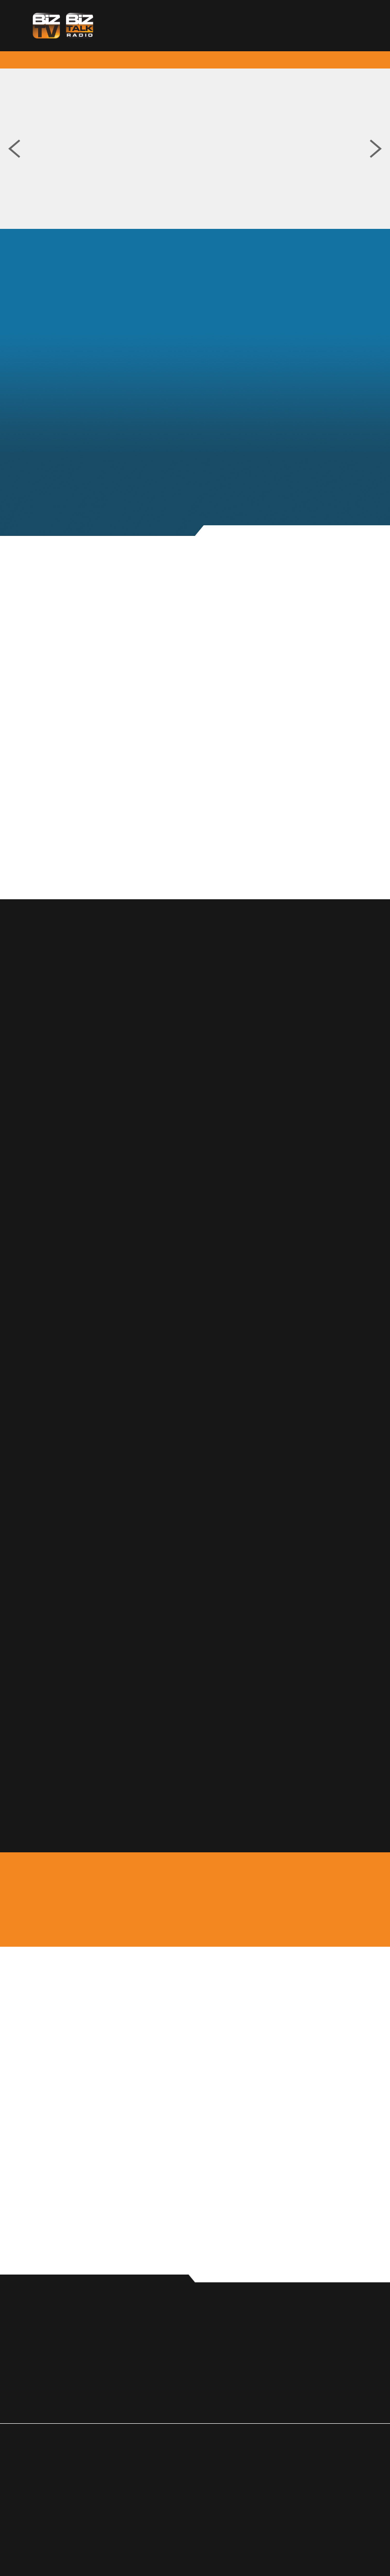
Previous (14, 149)
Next (376, 149)
